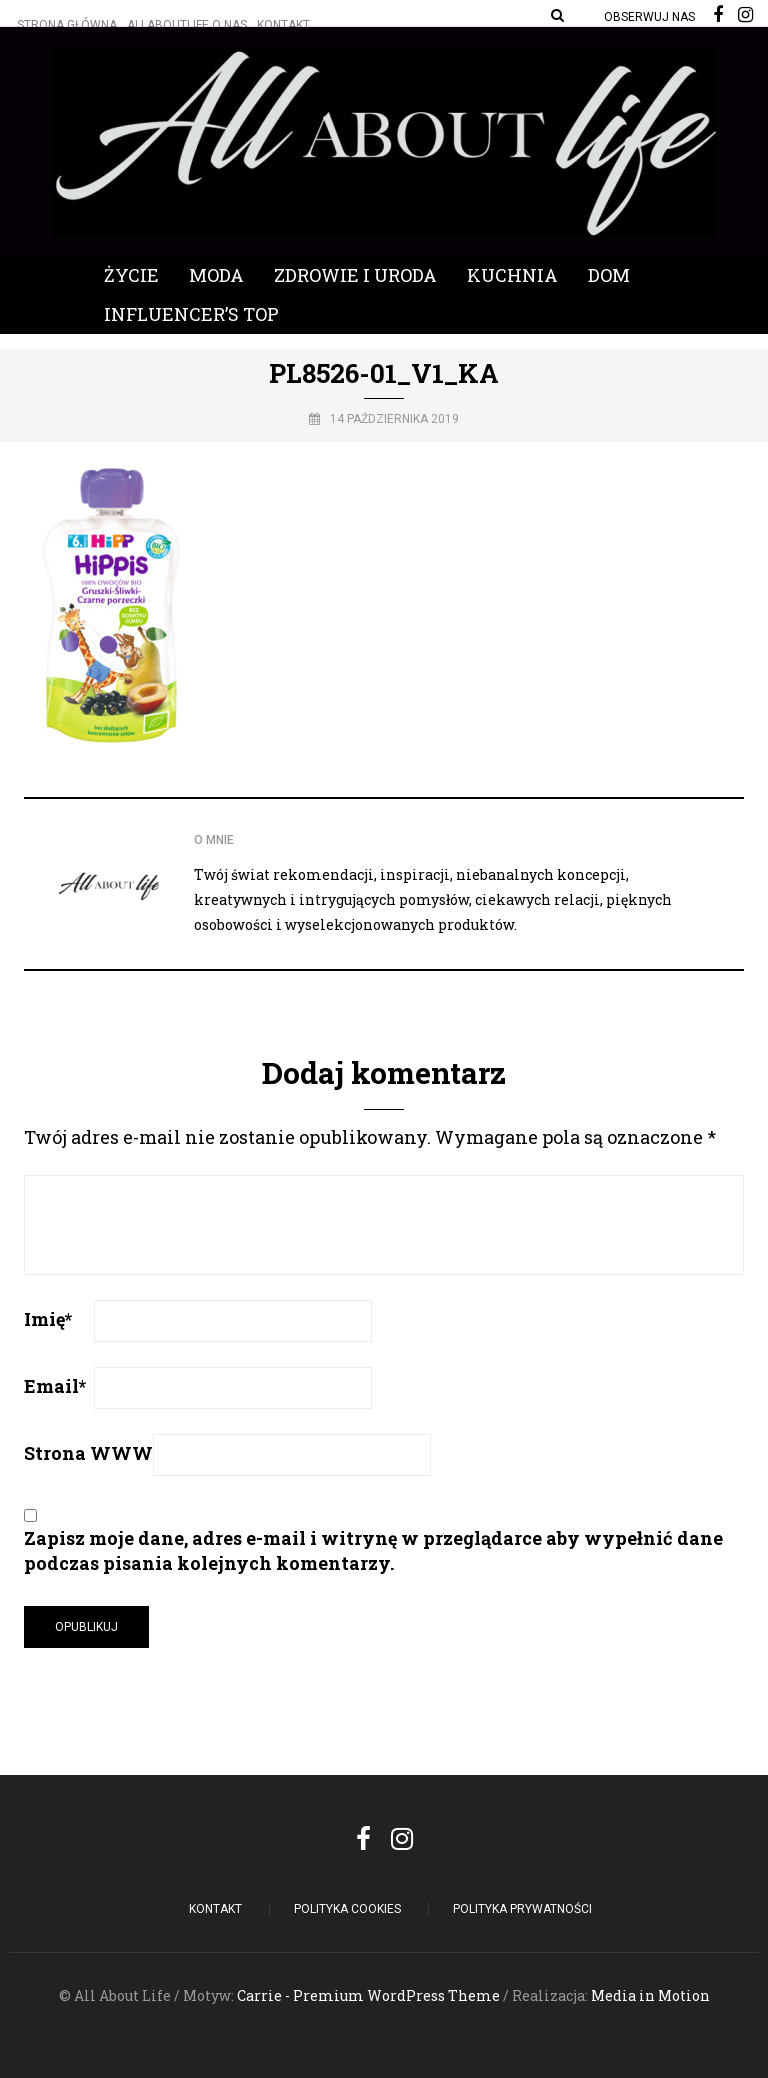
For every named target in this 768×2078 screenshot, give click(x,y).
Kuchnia (512, 275)
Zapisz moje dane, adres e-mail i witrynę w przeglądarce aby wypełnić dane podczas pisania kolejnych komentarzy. (373, 1550)
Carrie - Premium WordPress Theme (368, 1995)
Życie (131, 275)
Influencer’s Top (191, 314)
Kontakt (283, 25)
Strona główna (67, 25)
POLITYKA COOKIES (347, 1909)
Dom (609, 275)
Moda (216, 275)
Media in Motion (650, 1995)
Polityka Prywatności (522, 1909)
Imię (48, 1319)
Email (55, 1386)
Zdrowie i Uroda (355, 275)
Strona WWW (88, 1453)
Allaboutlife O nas (187, 25)
